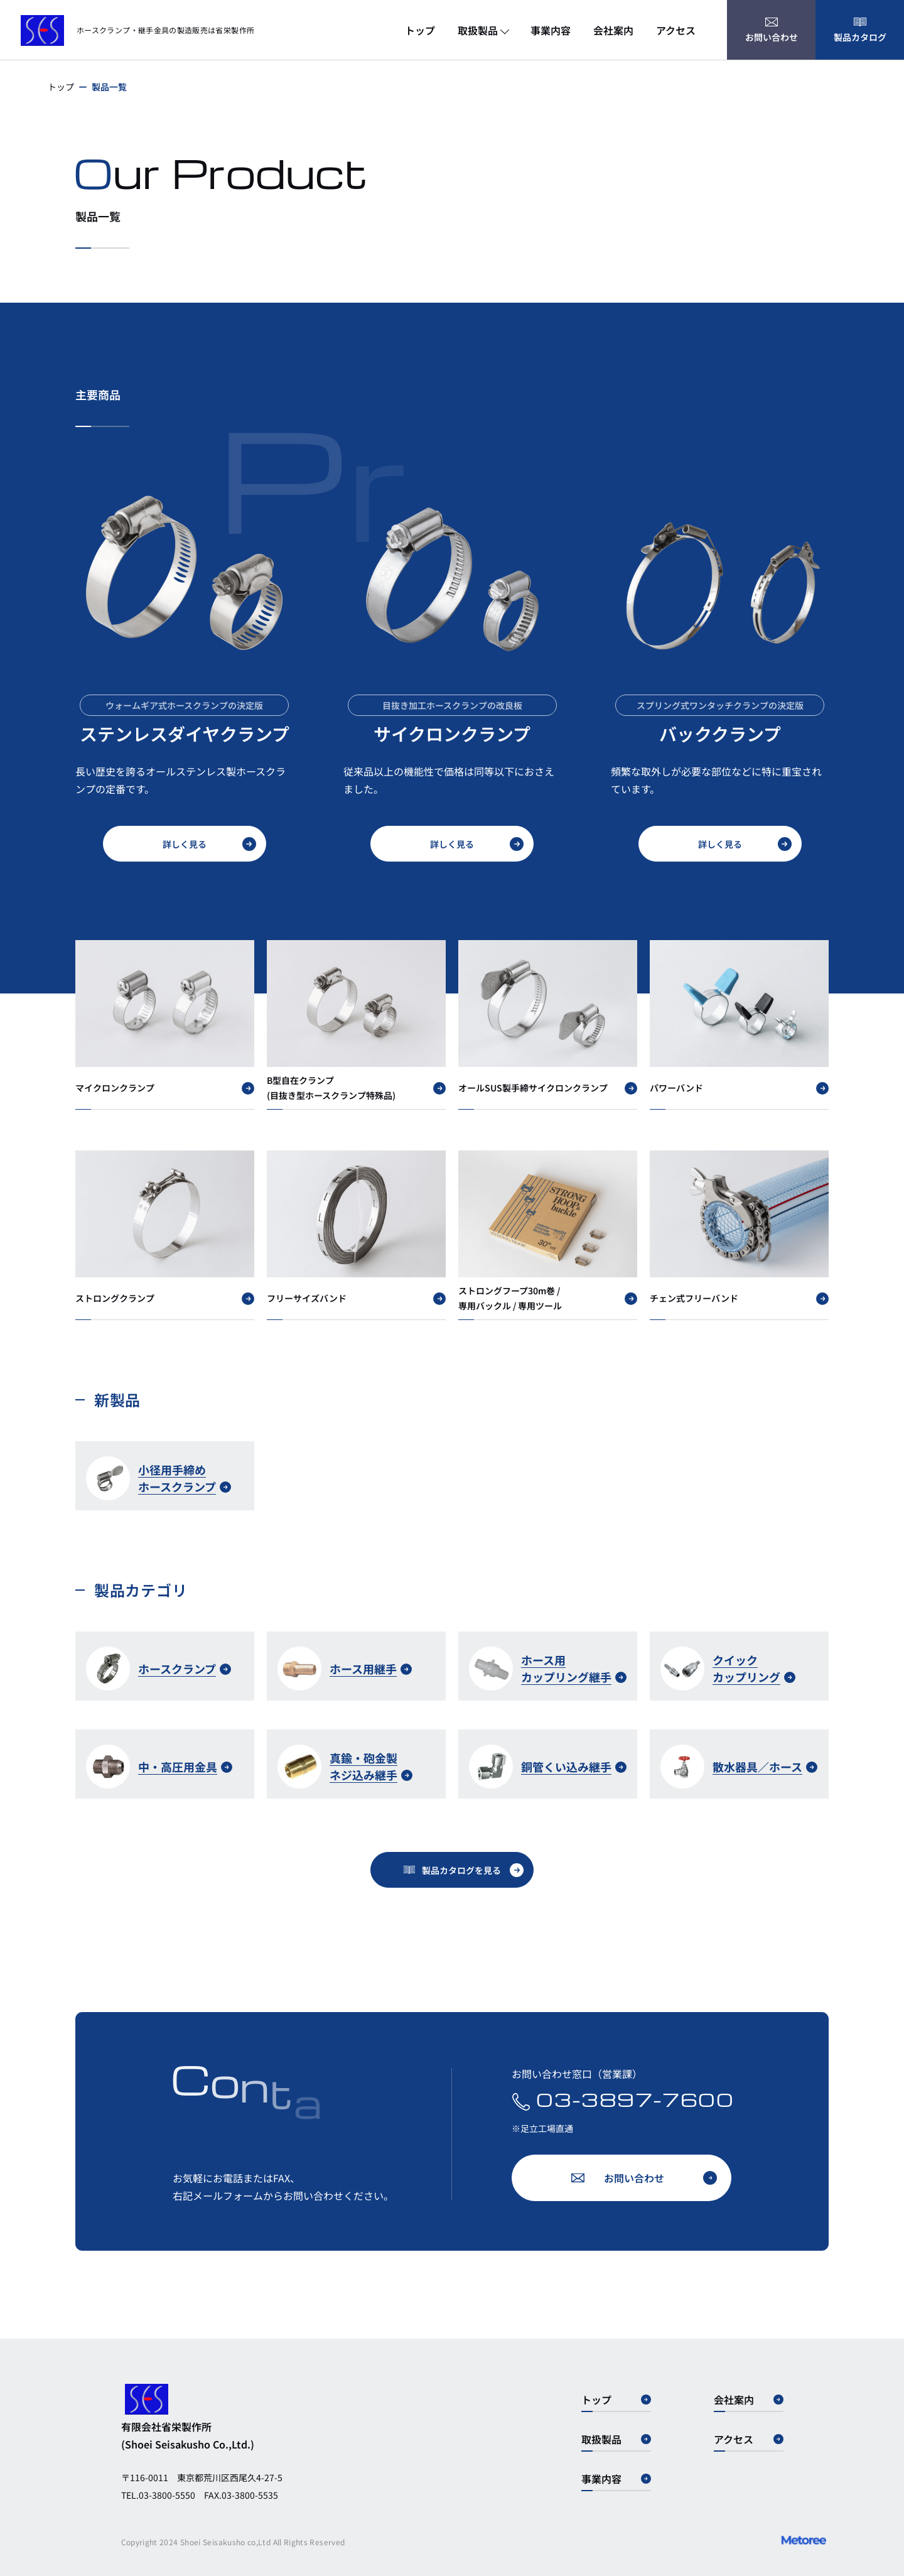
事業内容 (550, 30)
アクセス (676, 30)
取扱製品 (483, 30)
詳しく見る (209, 844)
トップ (420, 30)
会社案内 (613, 30)
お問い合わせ (660, 2177)
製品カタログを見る (473, 1870)
